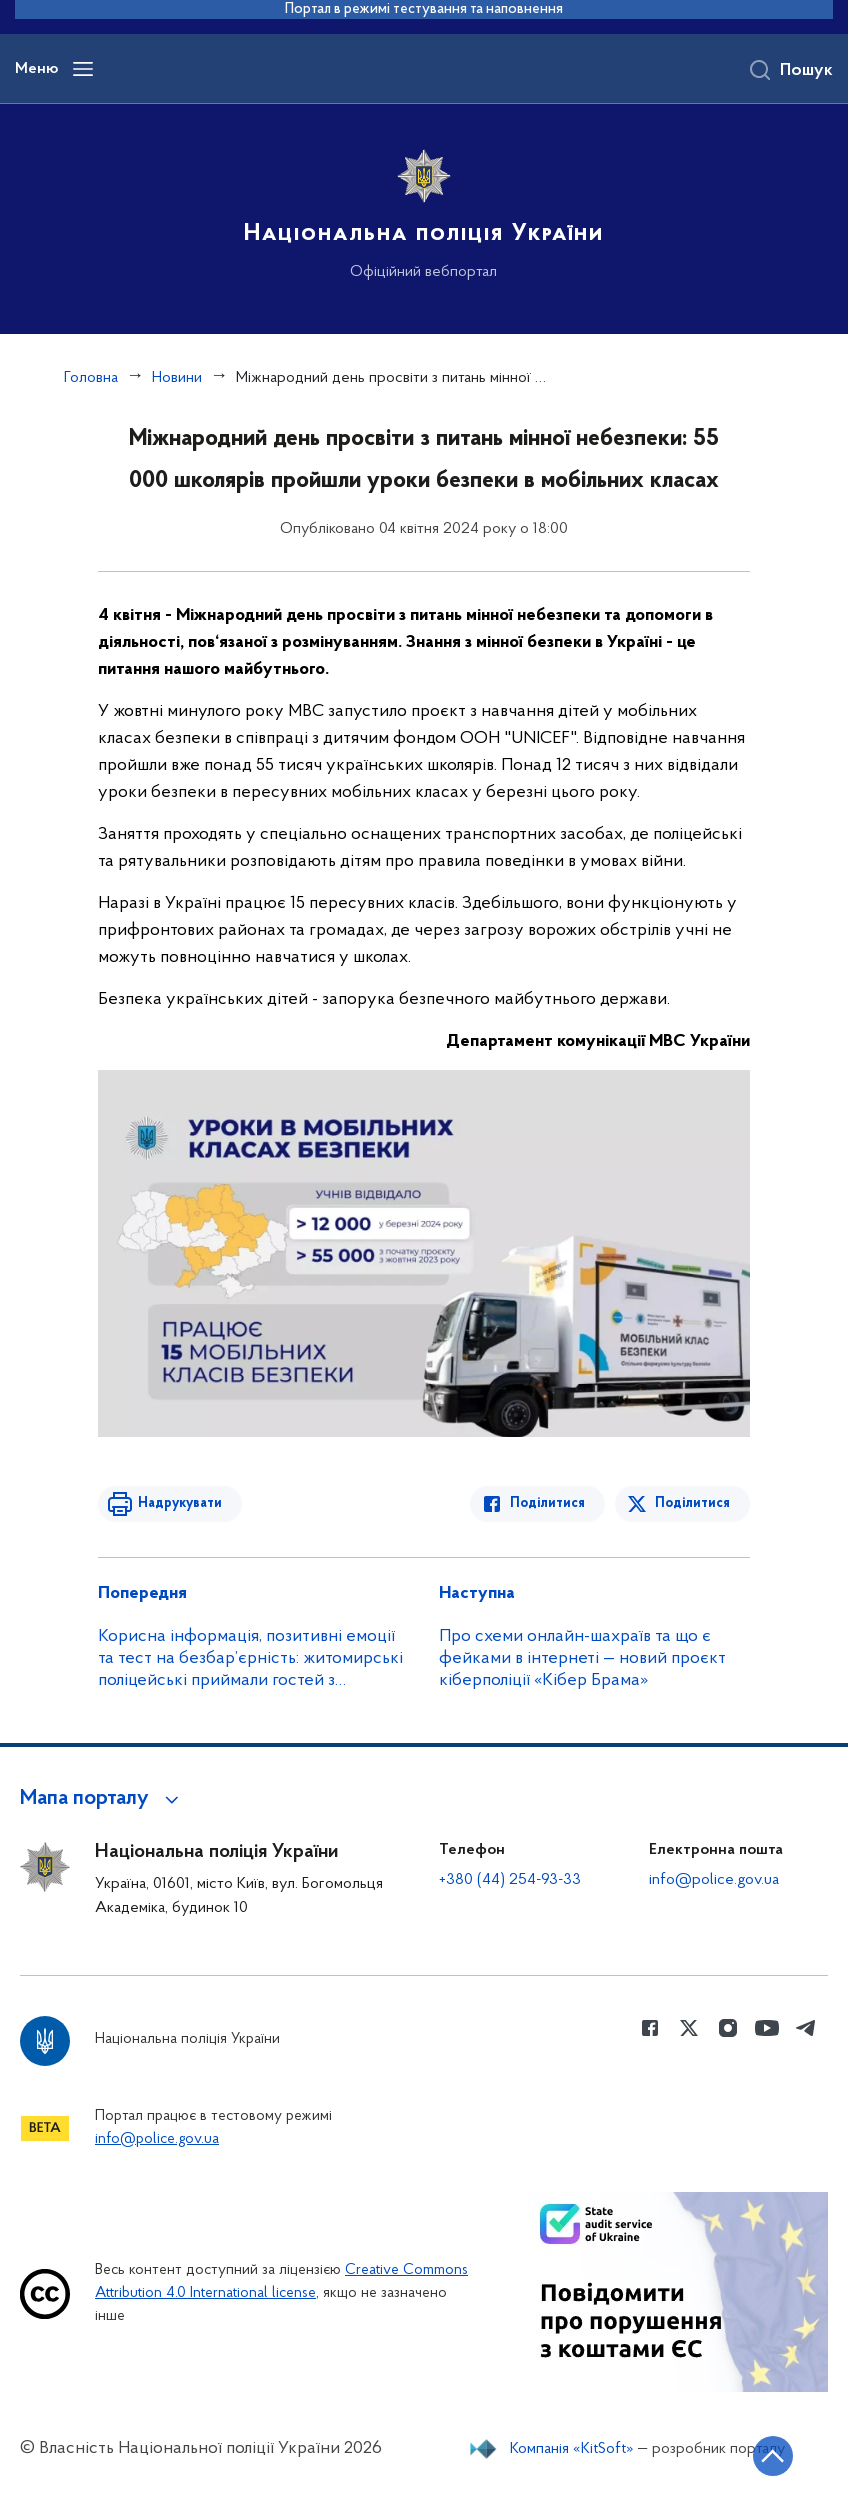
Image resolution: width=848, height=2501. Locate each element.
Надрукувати (180, 1503)
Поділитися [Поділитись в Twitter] (692, 1503)
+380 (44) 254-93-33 (510, 1880)
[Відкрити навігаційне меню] (83, 69)
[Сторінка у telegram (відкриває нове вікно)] (806, 2028)
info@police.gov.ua (714, 1880)
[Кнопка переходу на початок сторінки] (773, 2456)
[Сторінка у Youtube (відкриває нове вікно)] (767, 2028)
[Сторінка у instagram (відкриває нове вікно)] (728, 2028)
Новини (177, 378)
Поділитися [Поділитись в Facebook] (547, 1503)
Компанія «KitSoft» (572, 2449)
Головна (91, 378)
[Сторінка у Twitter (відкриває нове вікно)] (689, 2028)
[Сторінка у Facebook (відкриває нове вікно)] (650, 2028)
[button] (102, 1799)
